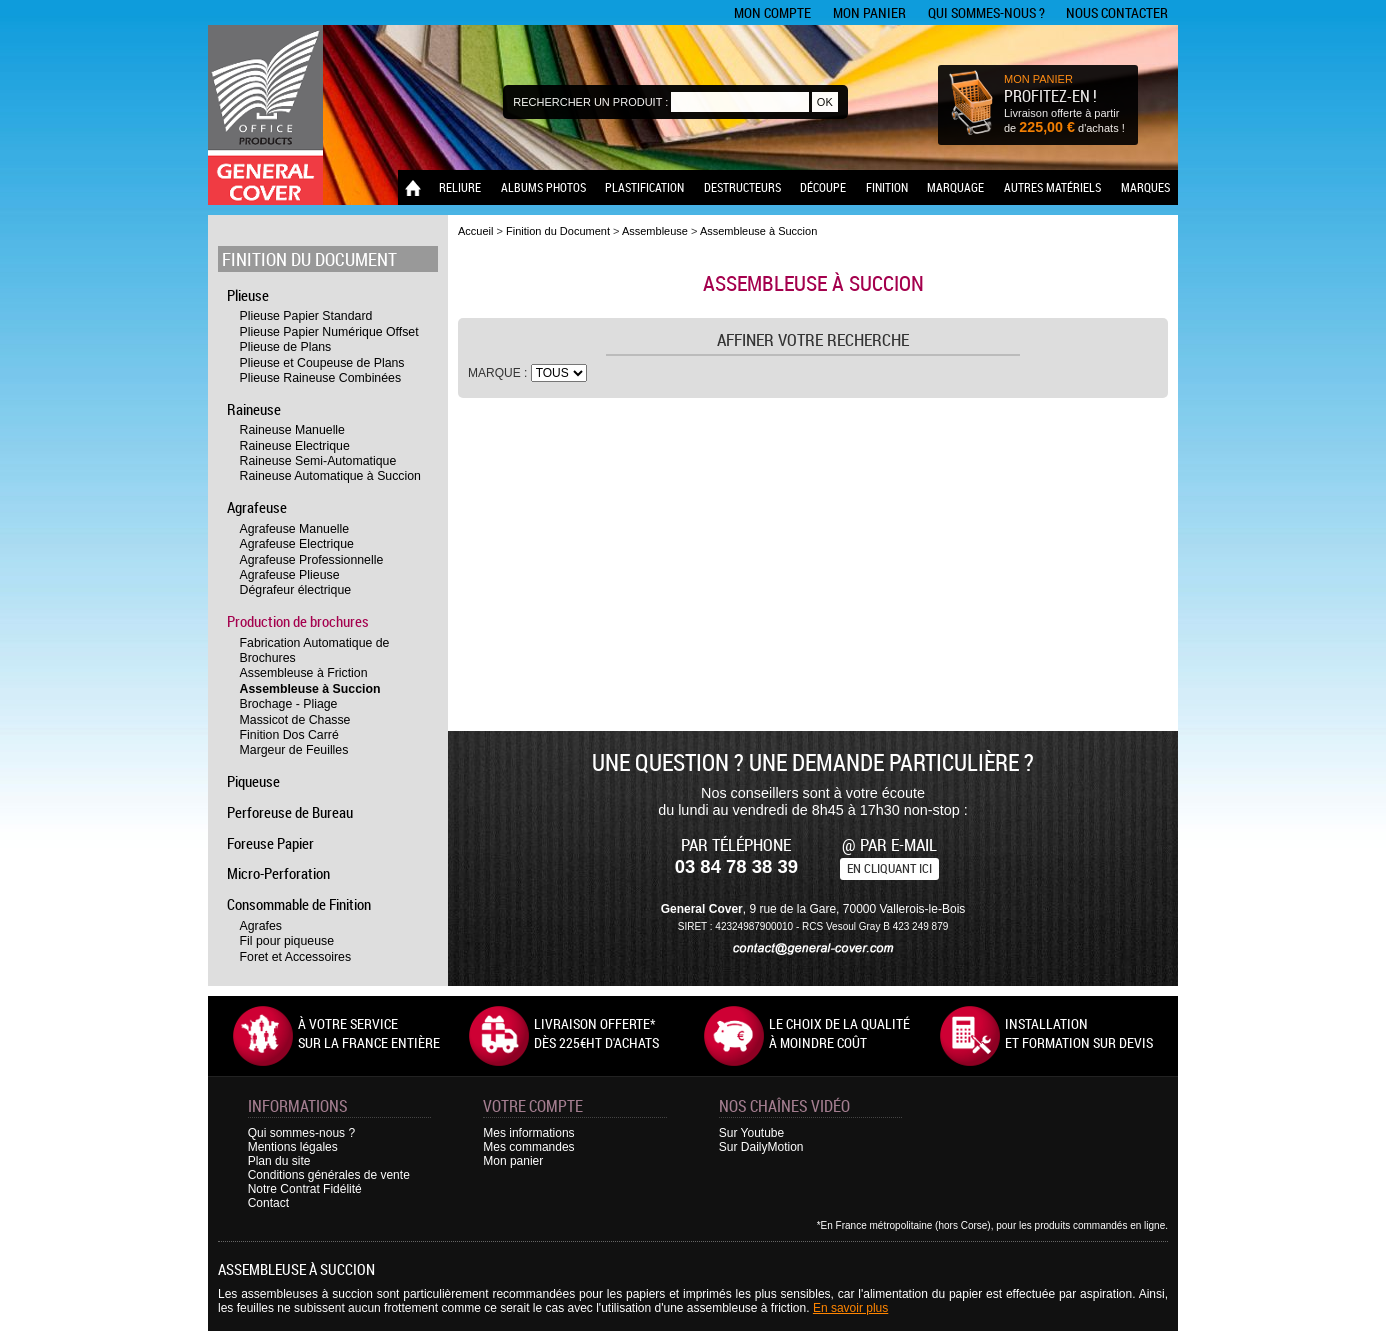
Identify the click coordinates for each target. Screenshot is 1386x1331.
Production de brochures (298, 621)
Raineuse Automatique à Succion (330, 476)
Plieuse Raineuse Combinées (321, 378)
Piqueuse (253, 781)
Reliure (460, 187)
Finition (887, 187)
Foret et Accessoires (296, 957)
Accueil (475, 231)
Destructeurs (742, 187)
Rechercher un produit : (590, 102)
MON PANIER (1038, 79)
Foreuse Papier (270, 843)
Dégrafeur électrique (296, 590)
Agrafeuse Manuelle (295, 529)
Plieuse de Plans (286, 347)
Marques (1145, 187)
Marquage (955, 187)
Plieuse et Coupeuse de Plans (322, 363)
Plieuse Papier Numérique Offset (329, 332)
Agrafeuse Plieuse (290, 575)
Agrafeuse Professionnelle (312, 560)
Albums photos (543, 187)
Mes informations (528, 1133)
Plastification (644, 187)
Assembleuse (655, 231)
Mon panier (869, 12)
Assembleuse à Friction (304, 673)
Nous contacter (1117, 12)
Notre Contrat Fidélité (305, 1189)
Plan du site (279, 1161)
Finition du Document (309, 259)
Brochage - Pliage (289, 704)
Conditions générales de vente (329, 1175)
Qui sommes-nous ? (986, 12)
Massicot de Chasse (295, 720)
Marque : (499, 373)
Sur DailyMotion (761, 1147)
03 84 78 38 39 (736, 866)
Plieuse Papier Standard (306, 316)
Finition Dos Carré (289, 735)
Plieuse (248, 295)
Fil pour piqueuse (287, 941)
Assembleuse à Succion (310, 689)
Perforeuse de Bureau (290, 812)
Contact (268, 1203)
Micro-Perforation (278, 873)
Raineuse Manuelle (292, 430)
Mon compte (772, 12)
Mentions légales (293, 1147)
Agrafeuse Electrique (297, 544)
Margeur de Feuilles (294, 750)
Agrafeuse (257, 507)
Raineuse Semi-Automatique (318, 461)
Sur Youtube (751, 1133)
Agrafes (261, 926)
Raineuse (254, 409)
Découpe (823, 187)
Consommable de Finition (299, 904)
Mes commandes (528, 1147)
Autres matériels (1052, 187)
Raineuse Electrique (295, 446)
